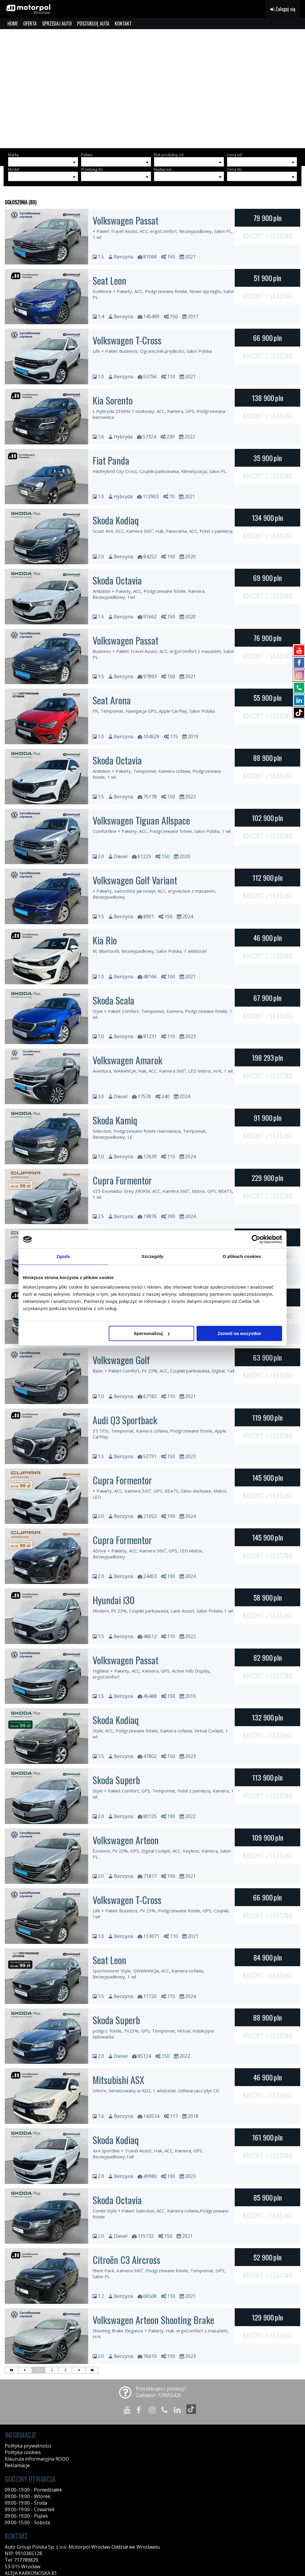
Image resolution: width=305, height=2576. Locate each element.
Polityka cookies (23, 2452)
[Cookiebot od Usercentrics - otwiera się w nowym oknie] (256, 1239)
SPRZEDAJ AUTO (57, 23)
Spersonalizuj (152, 1333)
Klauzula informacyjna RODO (37, 2459)
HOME (12, 23)
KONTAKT (123, 23)
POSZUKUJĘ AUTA (93, 23)
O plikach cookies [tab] (241, 1256)
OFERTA (30, 23)
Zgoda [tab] (63, 1256)
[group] (152, 88)
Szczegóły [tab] (152, 1256)
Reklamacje (17, 2465)
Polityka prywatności (28, 2445)
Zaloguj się (282, 8)
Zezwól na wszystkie (239, 1333)
